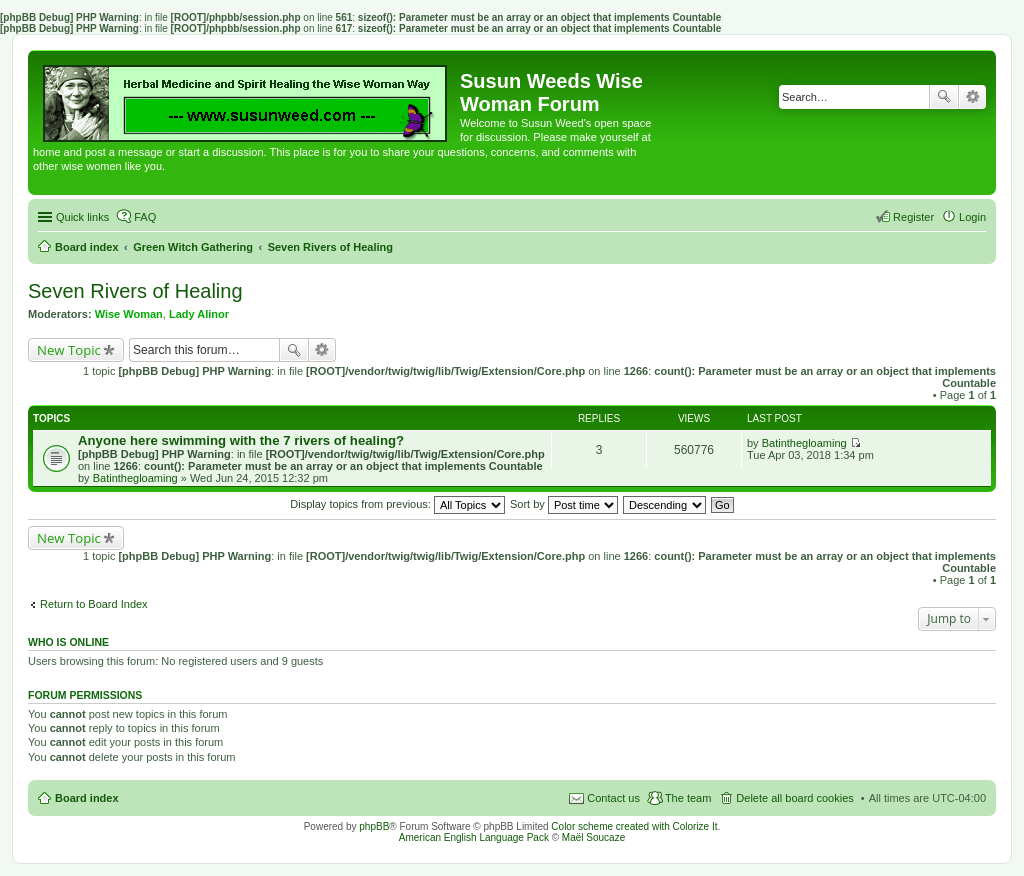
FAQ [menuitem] (145, 217)
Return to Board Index (94, 604)
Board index (87, 798)
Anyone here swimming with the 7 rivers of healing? (241, 440)
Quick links (82, 217)
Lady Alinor (199, 314)
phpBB (374, 826)
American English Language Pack (474, 837)
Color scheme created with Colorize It (634, 826)
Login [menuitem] (972, 217)
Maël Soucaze (593, 837)
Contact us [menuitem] (613, 798)
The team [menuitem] (688, 798)
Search (944, 97)
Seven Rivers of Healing (135, 291)
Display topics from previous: (397, 504)
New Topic (69, 350)
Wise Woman (129, 314)
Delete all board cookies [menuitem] (794, 798)
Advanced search (972, 97)
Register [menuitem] (913, 217)
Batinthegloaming (135, 478)
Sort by (564, 504)
